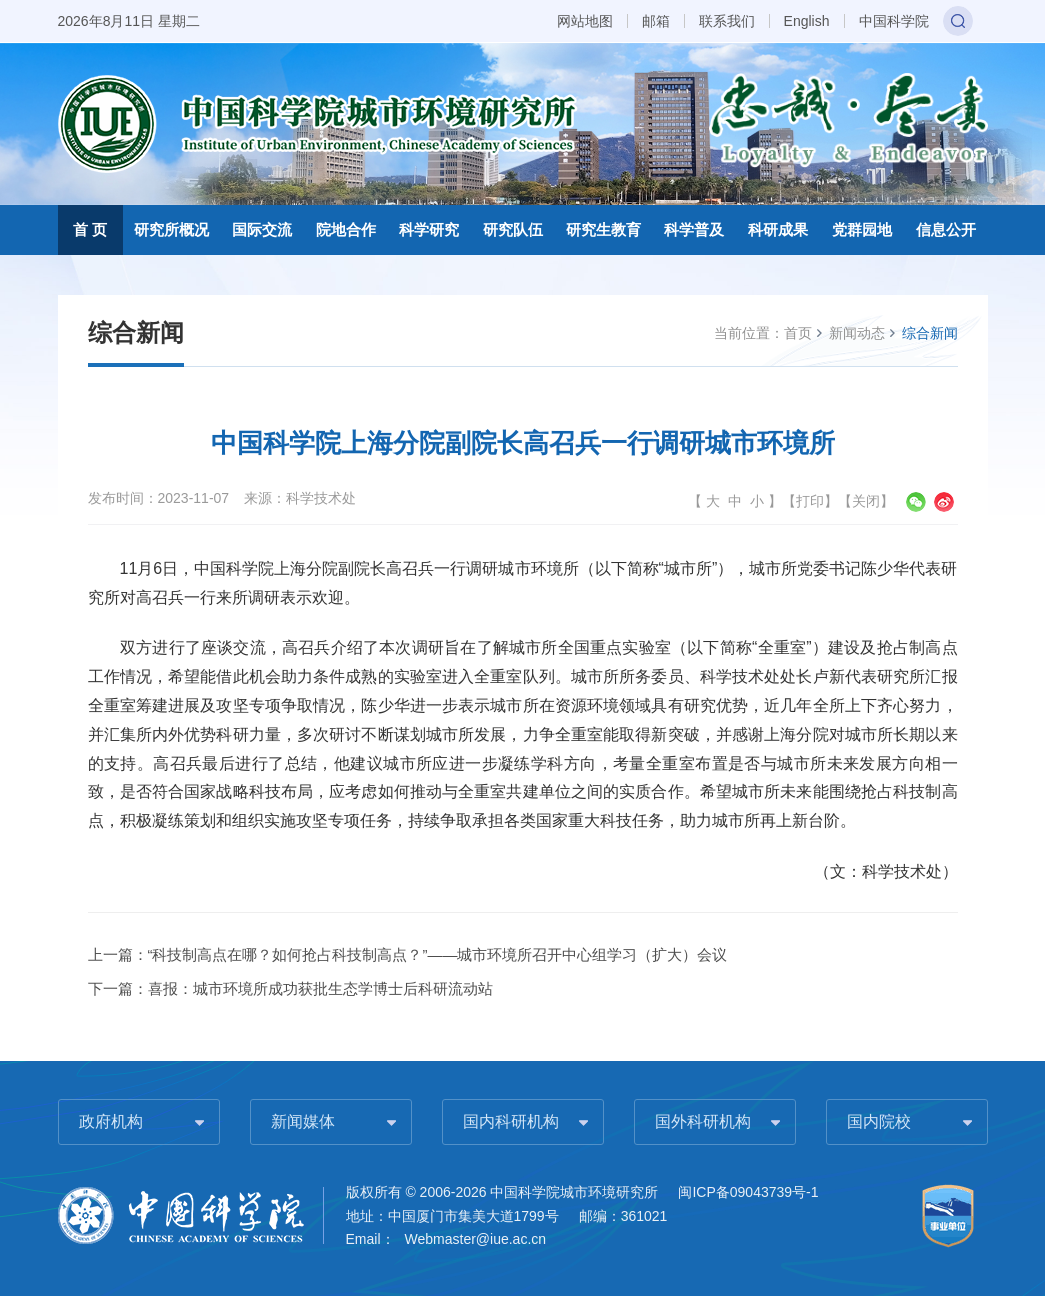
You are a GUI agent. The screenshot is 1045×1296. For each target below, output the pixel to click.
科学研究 (429, 229)
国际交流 (262, 229)
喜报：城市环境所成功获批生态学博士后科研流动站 (320, 988)
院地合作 (346, 229)
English (807, 21)
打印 (810, 501)
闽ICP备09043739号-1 (748, 1192)
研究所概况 (171, 229)
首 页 (90, 229)
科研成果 (778, 229)
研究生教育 (603, 229)
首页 (798, 333)
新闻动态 (857, 333)
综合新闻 (930, 333)
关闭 (866, 501)
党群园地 (862, 229)
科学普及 (694, 229)
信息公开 (946, 229)
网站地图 (585, 21)
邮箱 (656, 21)
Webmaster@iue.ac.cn (476, 1239)
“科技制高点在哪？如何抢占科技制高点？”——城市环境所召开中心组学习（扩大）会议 (438, 954)
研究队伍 (513, 229)
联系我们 (727, 21)
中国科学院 (894, 21)
